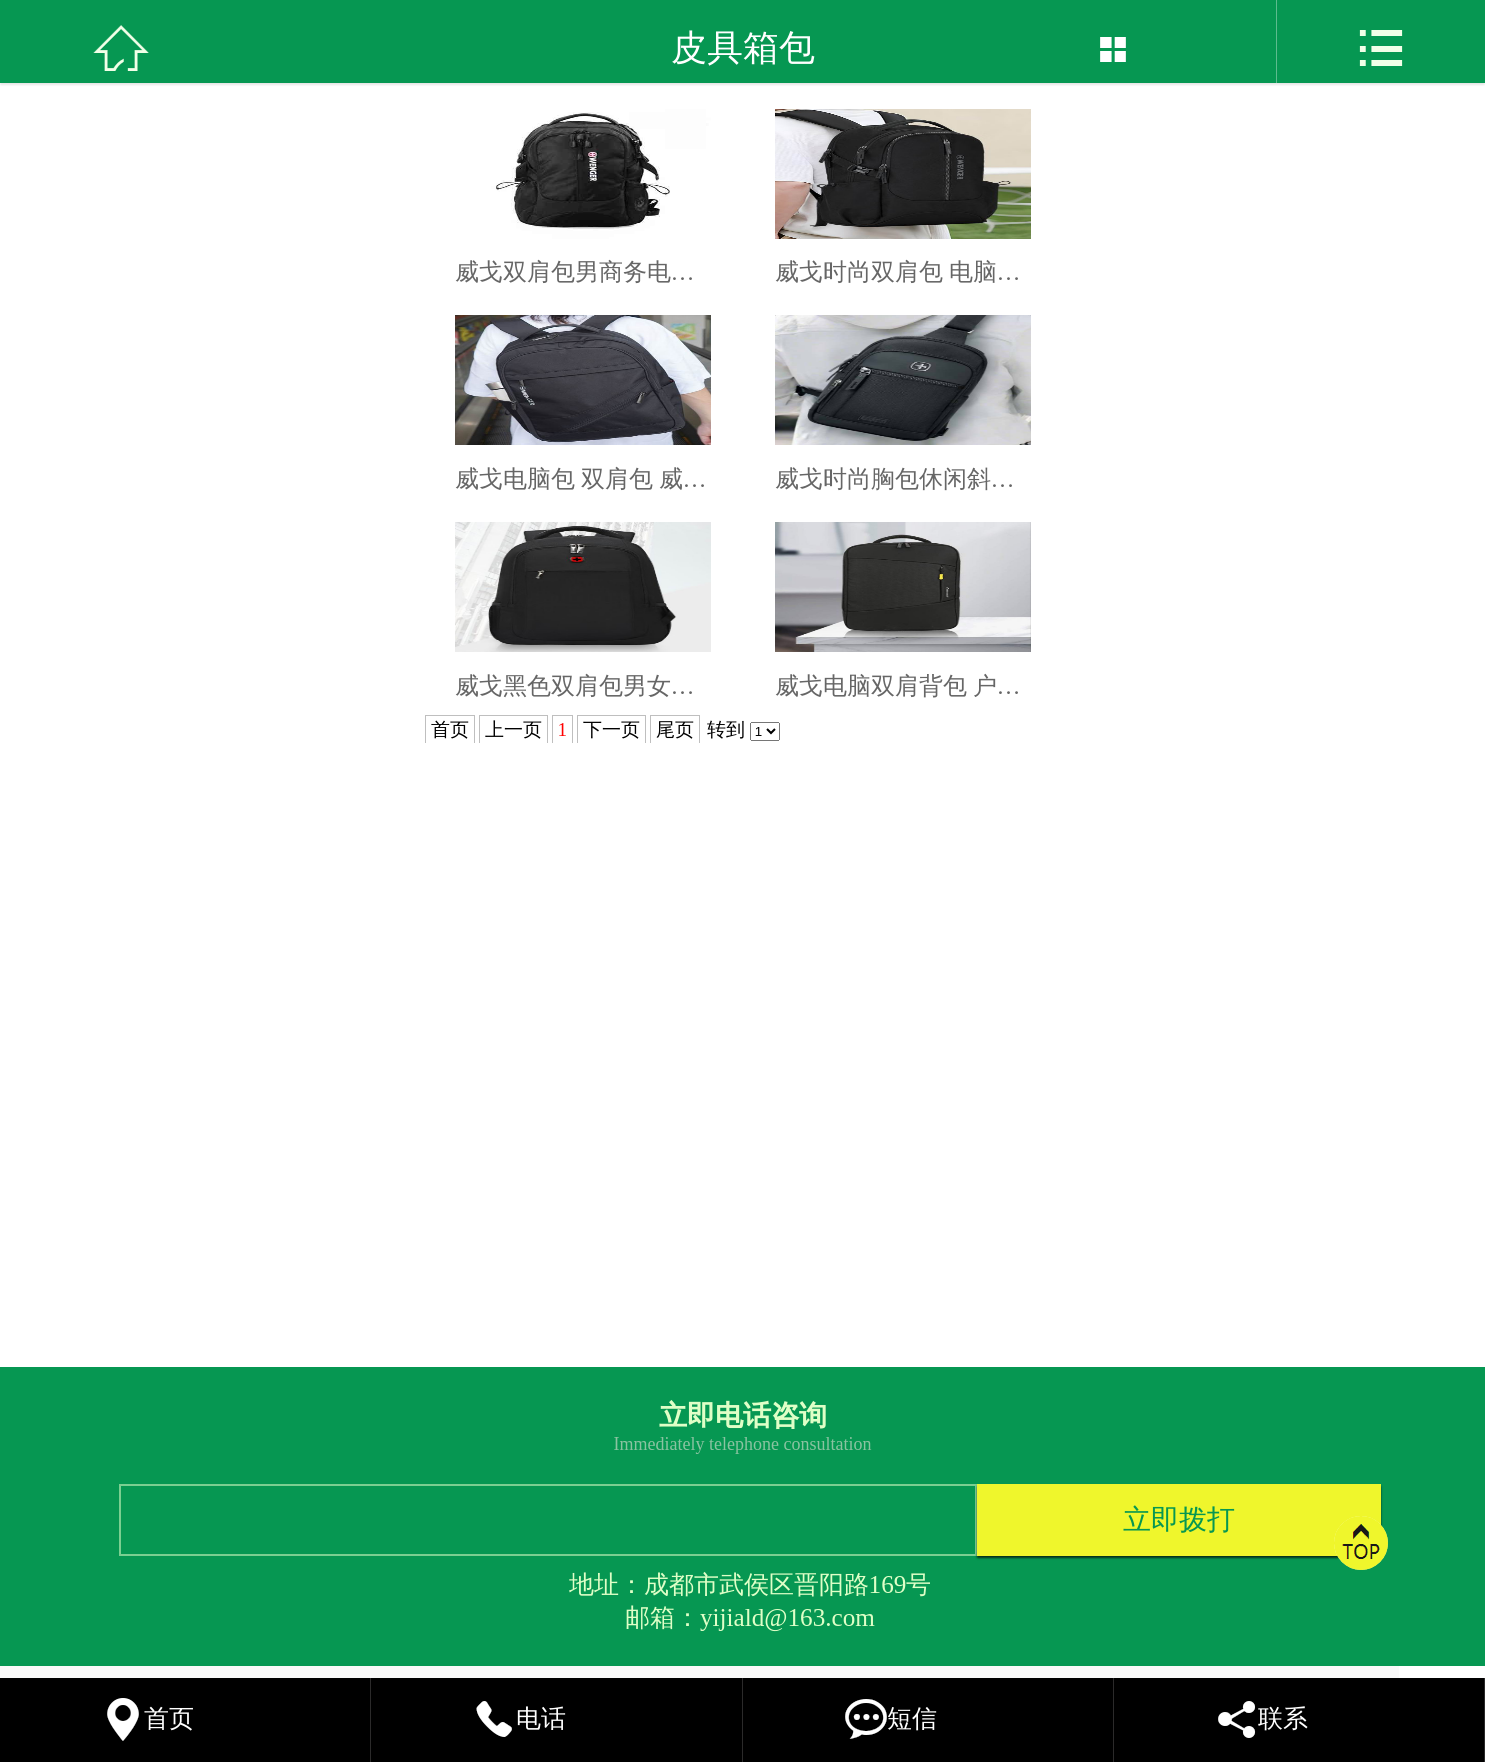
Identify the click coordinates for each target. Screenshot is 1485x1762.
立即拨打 (1179, 1519)
